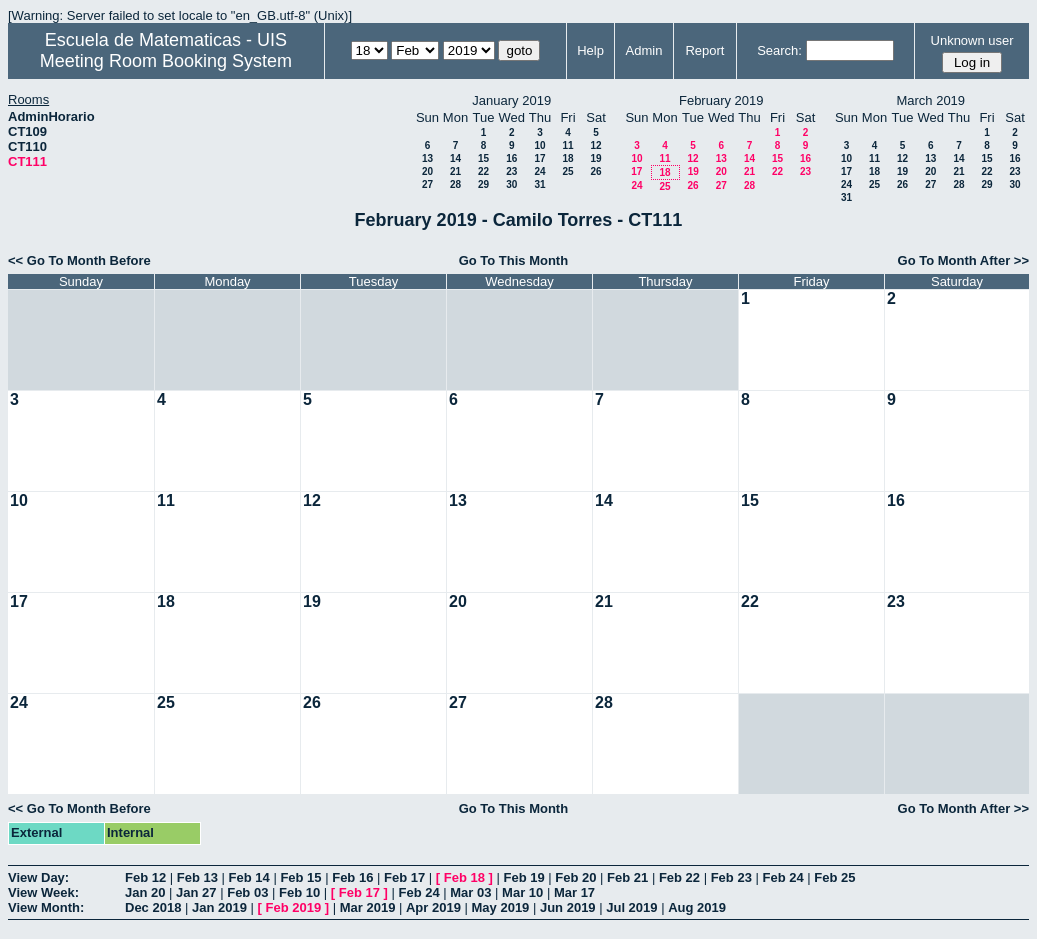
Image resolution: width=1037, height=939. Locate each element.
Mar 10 (522, 892)
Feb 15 (300, 877)
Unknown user (972, 40)
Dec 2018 (153, 907)
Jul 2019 (631, 907)
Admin (644, 50)
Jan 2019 (219, 907)
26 (595, 171)
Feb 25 (834, 877)
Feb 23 (731, 877)
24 (539, 171)
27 (427, 184)
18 (567, 158)
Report (704, 50)
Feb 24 (782, 877)
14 (455, 158)
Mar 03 (470, 892)
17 (539, 158)
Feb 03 (247, 892)
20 (427, 171)
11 (567, 145)
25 (567, 171)
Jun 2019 (568, 907)
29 (483, 184)
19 (595, 158)
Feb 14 (249, 877)
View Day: (38, 877)
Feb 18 (464, 877)
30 (511, 184)
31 (539, 184)
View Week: (43, 892)
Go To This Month (514, 260)
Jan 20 (145, 892)
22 (483, 171)
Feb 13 (197, 877)
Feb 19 (523, 877)
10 (539, 145)
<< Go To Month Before (79, 260)
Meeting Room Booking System (166, 61)
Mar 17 (574, 892)
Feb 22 (679, 877)
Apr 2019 (433, 907)
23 (511, 171)
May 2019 (501, 907)
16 (511, 158)
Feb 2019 (294, 907)
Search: (779, 50)
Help (590, 50)
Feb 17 (404, 877)
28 (455, 184)
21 (455, 171)
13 (427, 158)
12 (595, 145)
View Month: (46, 907)
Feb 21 (627, 877)
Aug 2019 (697, 907)
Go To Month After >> (963, 260)
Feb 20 (575, 877)
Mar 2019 (368, 907)
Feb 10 (299, 892)
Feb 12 (145, 877)
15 (483, 158)
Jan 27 (196, 892)
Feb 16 (352, 877)
